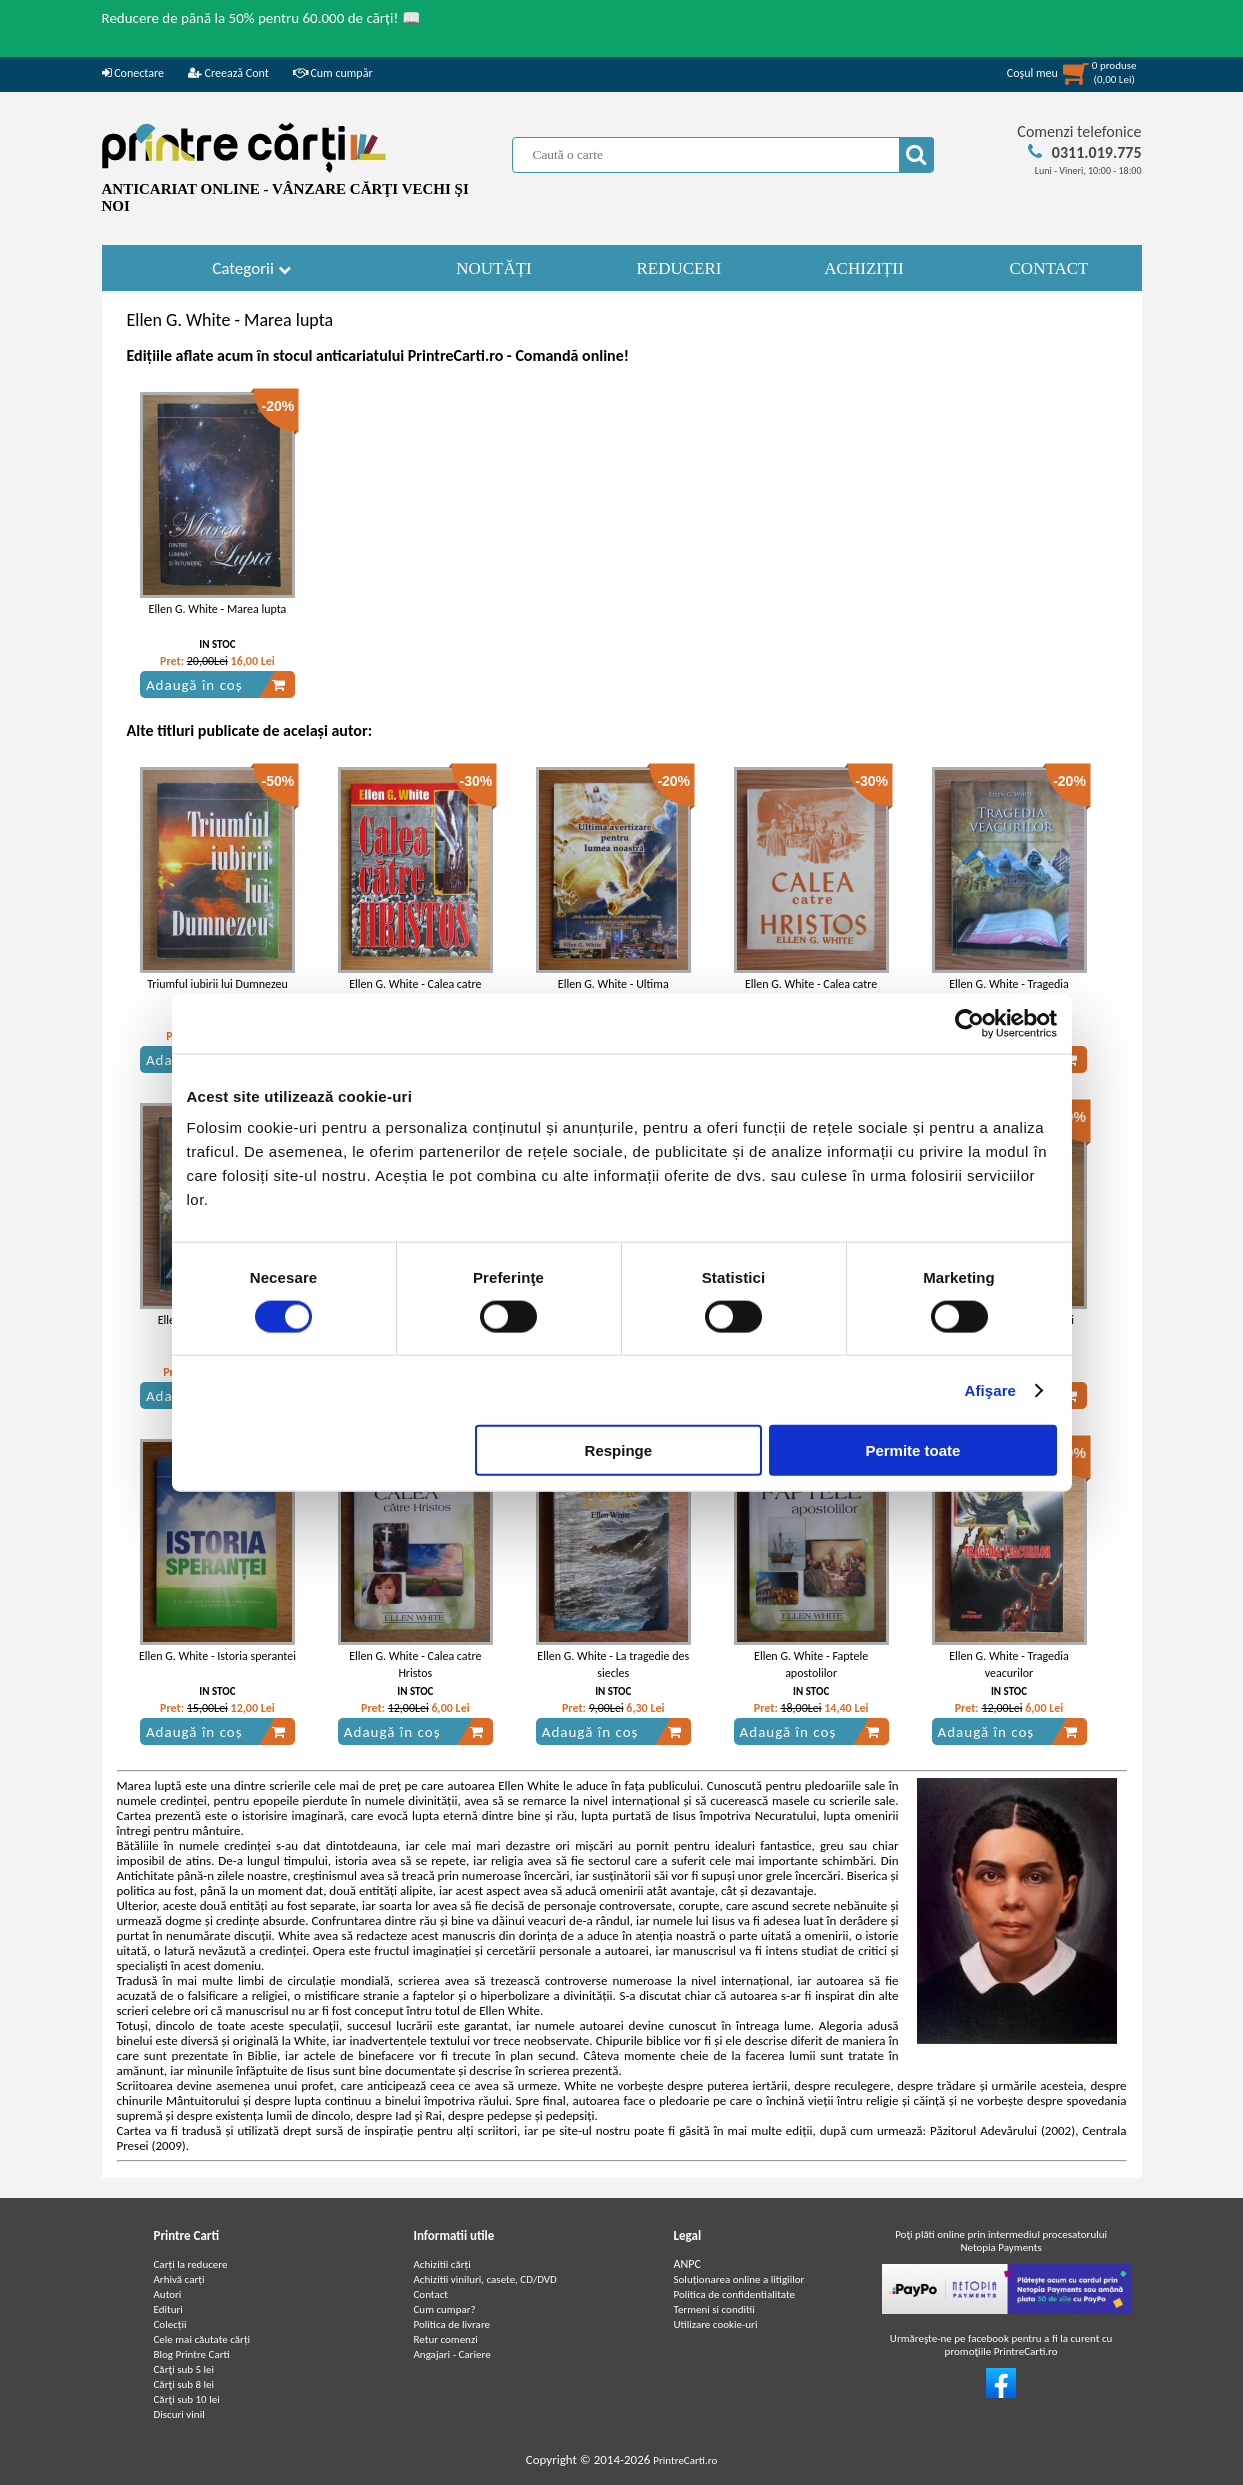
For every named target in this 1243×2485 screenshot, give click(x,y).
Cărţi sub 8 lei (184, 2384)
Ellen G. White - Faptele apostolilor (811, 1664)
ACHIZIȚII (863, 268)
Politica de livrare (452, 2324)
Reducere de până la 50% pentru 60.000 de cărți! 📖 (261, 18)
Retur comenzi (446, 2339)
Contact (431, 2294)
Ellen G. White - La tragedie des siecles (613, 1664)
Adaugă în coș (216, 685)
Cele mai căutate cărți (202, 2339)
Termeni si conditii (714, 2309)
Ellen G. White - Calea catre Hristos (415, 1664)
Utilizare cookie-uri (716, 2324)
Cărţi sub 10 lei (187, 2399)
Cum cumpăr (333, 73)
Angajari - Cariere (452, 2354)
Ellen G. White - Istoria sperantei (217, 1656)
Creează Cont (228, 73)
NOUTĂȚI (494, 268)
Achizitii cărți (442, 2264)
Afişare (991, 1389)
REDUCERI (679, 268)
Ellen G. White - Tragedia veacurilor (1008, 1664)
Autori (168, 2294)
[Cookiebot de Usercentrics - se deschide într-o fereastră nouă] (969, 1023)
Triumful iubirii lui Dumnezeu (217, 984)
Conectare (133, 73)
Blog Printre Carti (192, 2354)
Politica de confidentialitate (735, 2294)
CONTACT (1049, 268)
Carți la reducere (191, 2264)
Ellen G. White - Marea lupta (218, 609)
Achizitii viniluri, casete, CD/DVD (485, 2279)
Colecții (170, 2324)
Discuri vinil (179, 2414)
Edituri (168, 2309)
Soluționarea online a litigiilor (739, 2279)
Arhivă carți (179, 2279)
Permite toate (912, 1450)
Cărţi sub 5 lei (184, 2369)
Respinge (619, 1450)
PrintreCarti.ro (685, 2460)
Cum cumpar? (445, 2309)
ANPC (687, 2264)
